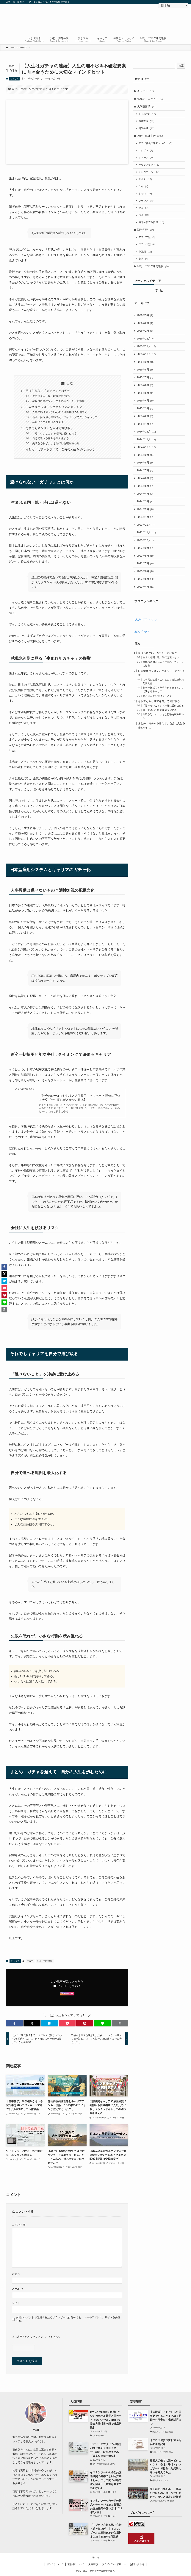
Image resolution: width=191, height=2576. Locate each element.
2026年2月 (145, 323)
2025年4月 (145, 400)
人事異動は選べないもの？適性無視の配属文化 (59, 412)
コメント (19, 2224)
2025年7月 (145, 377)
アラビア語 (147, 237)
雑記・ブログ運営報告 (153, 266)
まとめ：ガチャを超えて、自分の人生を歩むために (60, 449)
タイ (143, 186)
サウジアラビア (149, 164)
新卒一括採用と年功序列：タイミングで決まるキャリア (65, 417)
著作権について (76, 2564)
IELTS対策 (147, 114)
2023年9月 (145, 548)
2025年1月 (145, 424)
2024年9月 (145, 455)
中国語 (145, 251)
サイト (16, 2303)
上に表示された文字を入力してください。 (37, 2336)
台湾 (144, 215)
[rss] (161, 291)
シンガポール (149, 172)
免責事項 (93, 2564)
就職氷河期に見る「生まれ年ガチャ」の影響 (58, 400)
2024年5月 (145, 486)
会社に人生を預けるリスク (48, 422)
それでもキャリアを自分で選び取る (49, 428)
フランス (146, 200)
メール (17, 2288)
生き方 (30, 1961)
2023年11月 (146, 532)
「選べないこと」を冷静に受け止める (54, 433)
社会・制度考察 (44, 1961)
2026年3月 (145, 315)
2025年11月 (146, 346)
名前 (16, 2274)
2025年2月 (145, 416)
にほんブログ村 (141, 632)
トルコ (145, 193)
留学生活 (146, 128)
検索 (181, 65)
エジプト (146, 150)
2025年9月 (145, 362)
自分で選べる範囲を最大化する (50, 438)
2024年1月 (145, 517)
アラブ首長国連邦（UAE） (155, 143)
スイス (145, 179)
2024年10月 (146, 447)
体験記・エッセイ (150, 98)
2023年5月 (145, 579)
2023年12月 (145, 525)
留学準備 (146, 121)
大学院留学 (146, 106)
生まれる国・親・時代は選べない (51, 395)
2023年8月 (145, 556)
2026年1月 (145, 331)
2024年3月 (145, 501)
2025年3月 (145, 408)
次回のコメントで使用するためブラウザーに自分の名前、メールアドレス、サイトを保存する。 (68, 2319)
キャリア (14, 78)
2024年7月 (145, 470)
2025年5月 (145, 393)
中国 (144, 208)
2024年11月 (146, 439)
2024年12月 (146, 431)
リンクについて (55, 2564)
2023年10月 (145, 540)
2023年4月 (145, 587)
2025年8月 (145, 369)
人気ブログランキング (145, 620)
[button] (14, 2023)
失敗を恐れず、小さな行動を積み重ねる (55, 443)
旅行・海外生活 (150, 135)
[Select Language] (173, 5)
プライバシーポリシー (114, 2564)
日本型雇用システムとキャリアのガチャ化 (54, 407)
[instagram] (156, 291)
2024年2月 (145, 509)
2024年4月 (145, 494)
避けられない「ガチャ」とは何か (48, 390)
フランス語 (147, 244)
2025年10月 (146, 354)
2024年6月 (145, 478)
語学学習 (145, 229)
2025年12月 (145, 338)
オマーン (146, 157)
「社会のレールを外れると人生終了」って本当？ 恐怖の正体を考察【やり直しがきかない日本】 (79, 1097)
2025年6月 (145, 385)
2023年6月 (145, 571)
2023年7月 (145, 563)
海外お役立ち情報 (151, 222)
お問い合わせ (137, 2564)
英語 (143, 259)
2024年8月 (145, 463)
